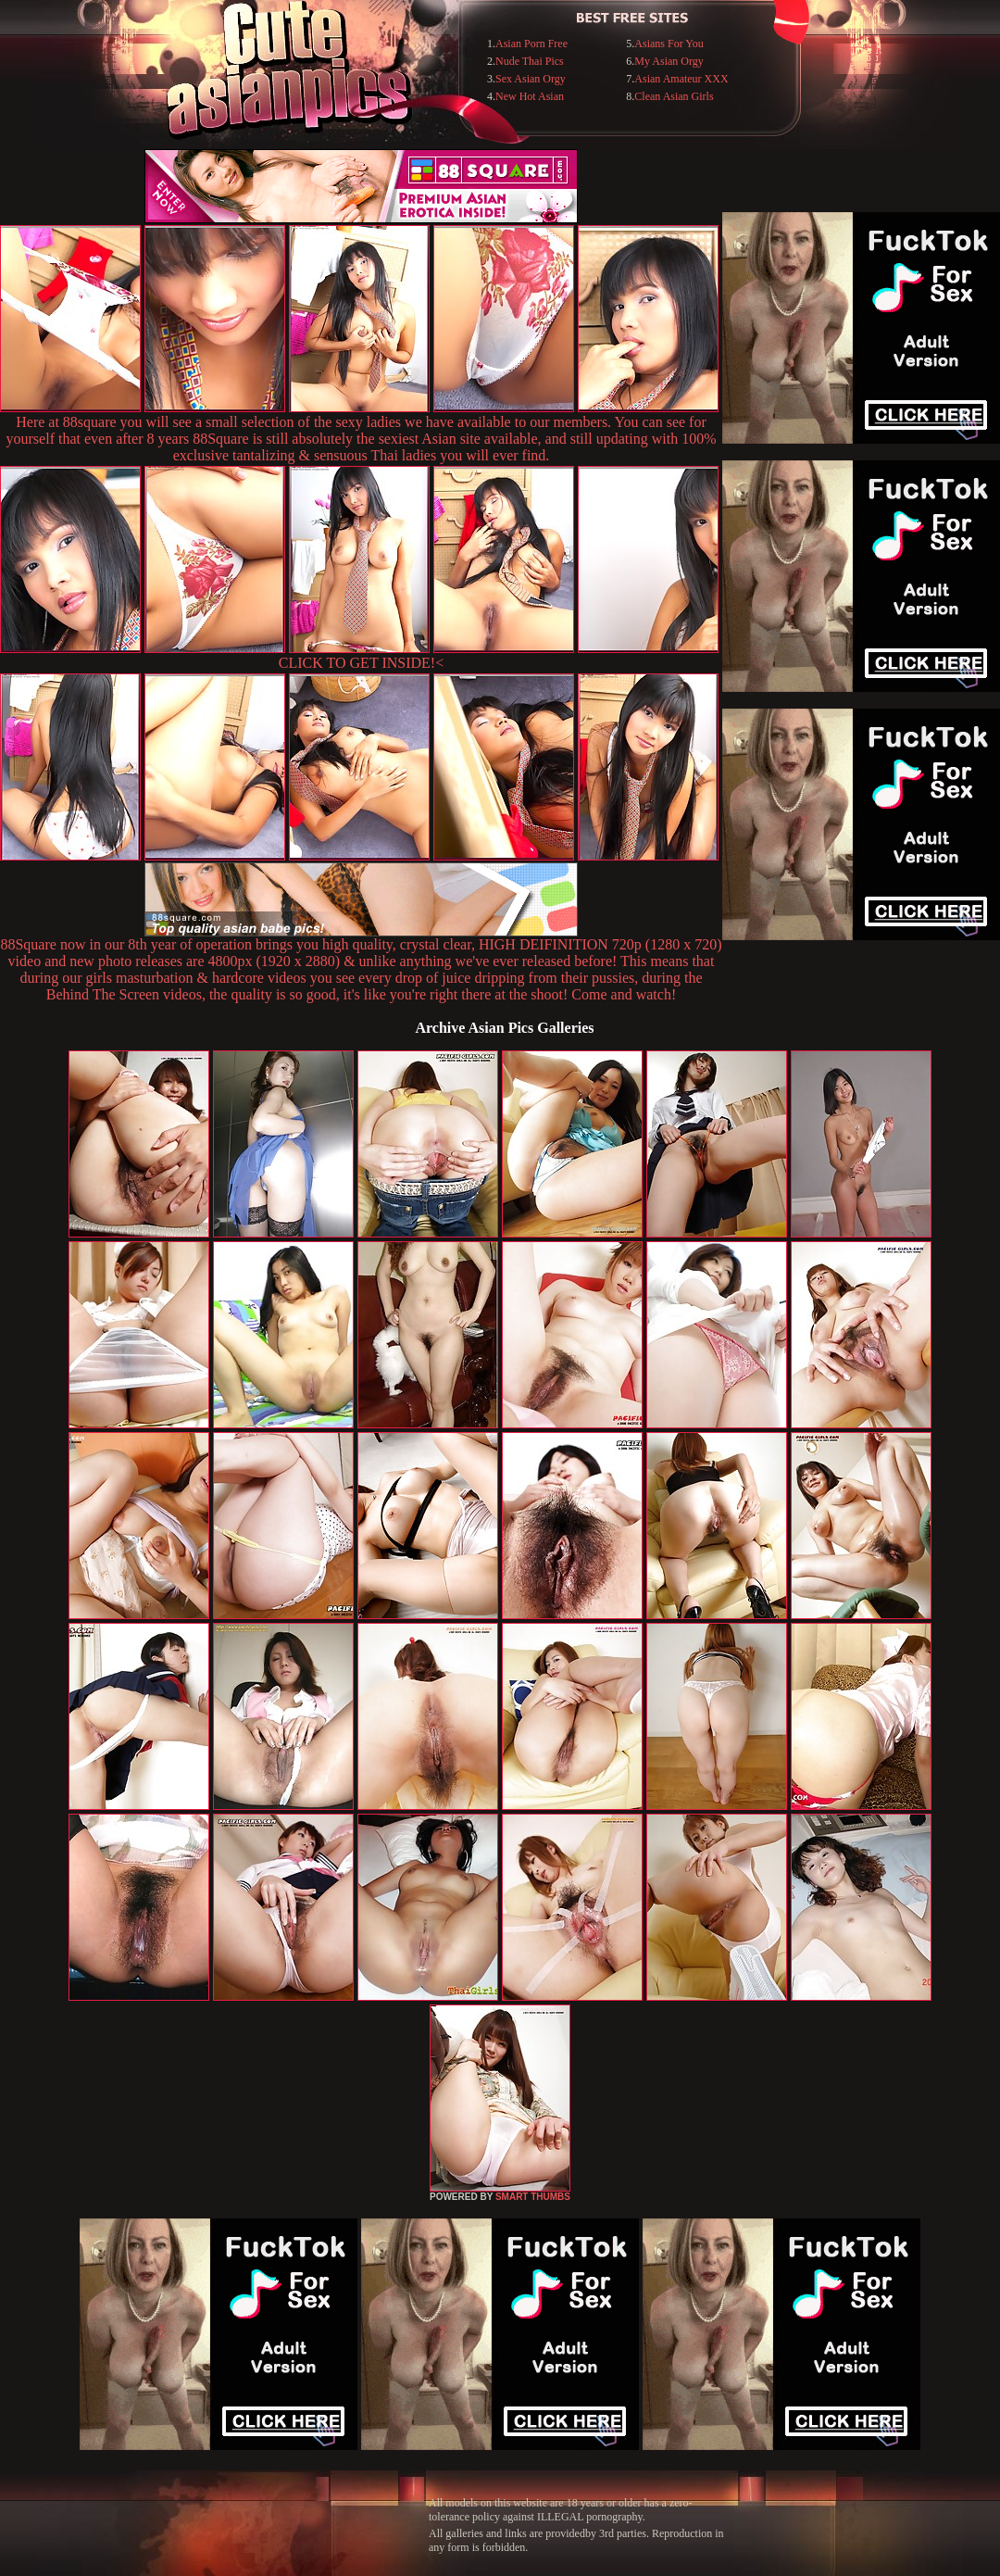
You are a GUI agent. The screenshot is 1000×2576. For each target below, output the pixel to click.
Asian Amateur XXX (681, 78)
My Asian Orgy (668, 61)
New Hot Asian (529, 96)
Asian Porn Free (531, 43)
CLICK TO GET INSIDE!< (361, 663)
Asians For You (668, 43)
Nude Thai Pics (529, 61)
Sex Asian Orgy (530, 78)
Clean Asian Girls (673, 96)
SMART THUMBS (532, 2197)
